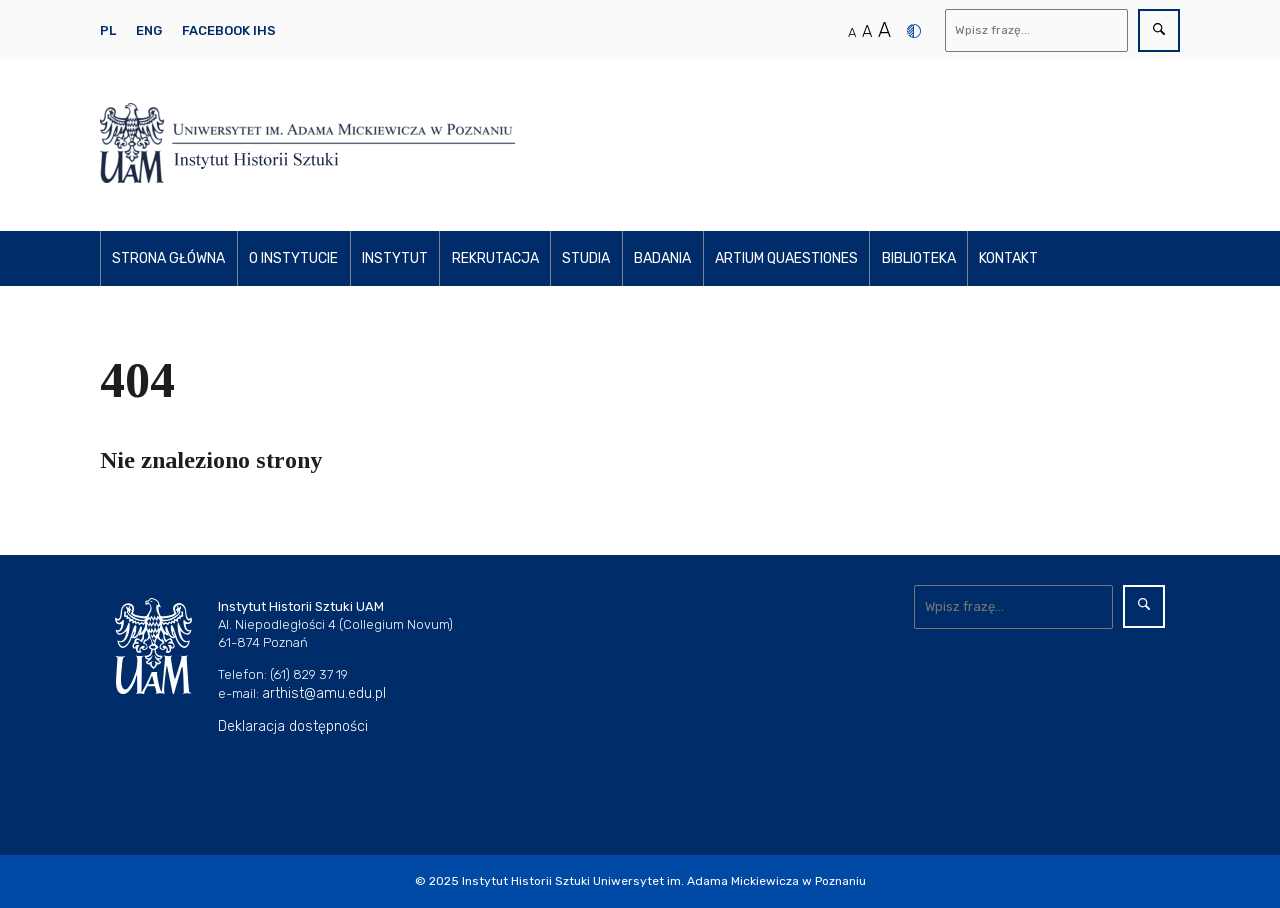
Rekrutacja (495, 258)
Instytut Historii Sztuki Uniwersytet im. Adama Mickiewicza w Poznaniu (664, 881)
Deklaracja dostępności (293, 726)
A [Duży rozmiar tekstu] (884, 30)
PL (108, 30)
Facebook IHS (229, 30)
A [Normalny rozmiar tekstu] (852, 32)
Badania (662, 258)
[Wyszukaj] (1037, 30)
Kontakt (1008, 258)
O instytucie (293, 258)
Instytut (395, 258)
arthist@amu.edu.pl (324, 693)
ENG (149, 30)
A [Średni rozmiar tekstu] (867, 31)
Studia (586, 258)
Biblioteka (919, 258)
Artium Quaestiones (786, 258)
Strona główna (168, 258)
